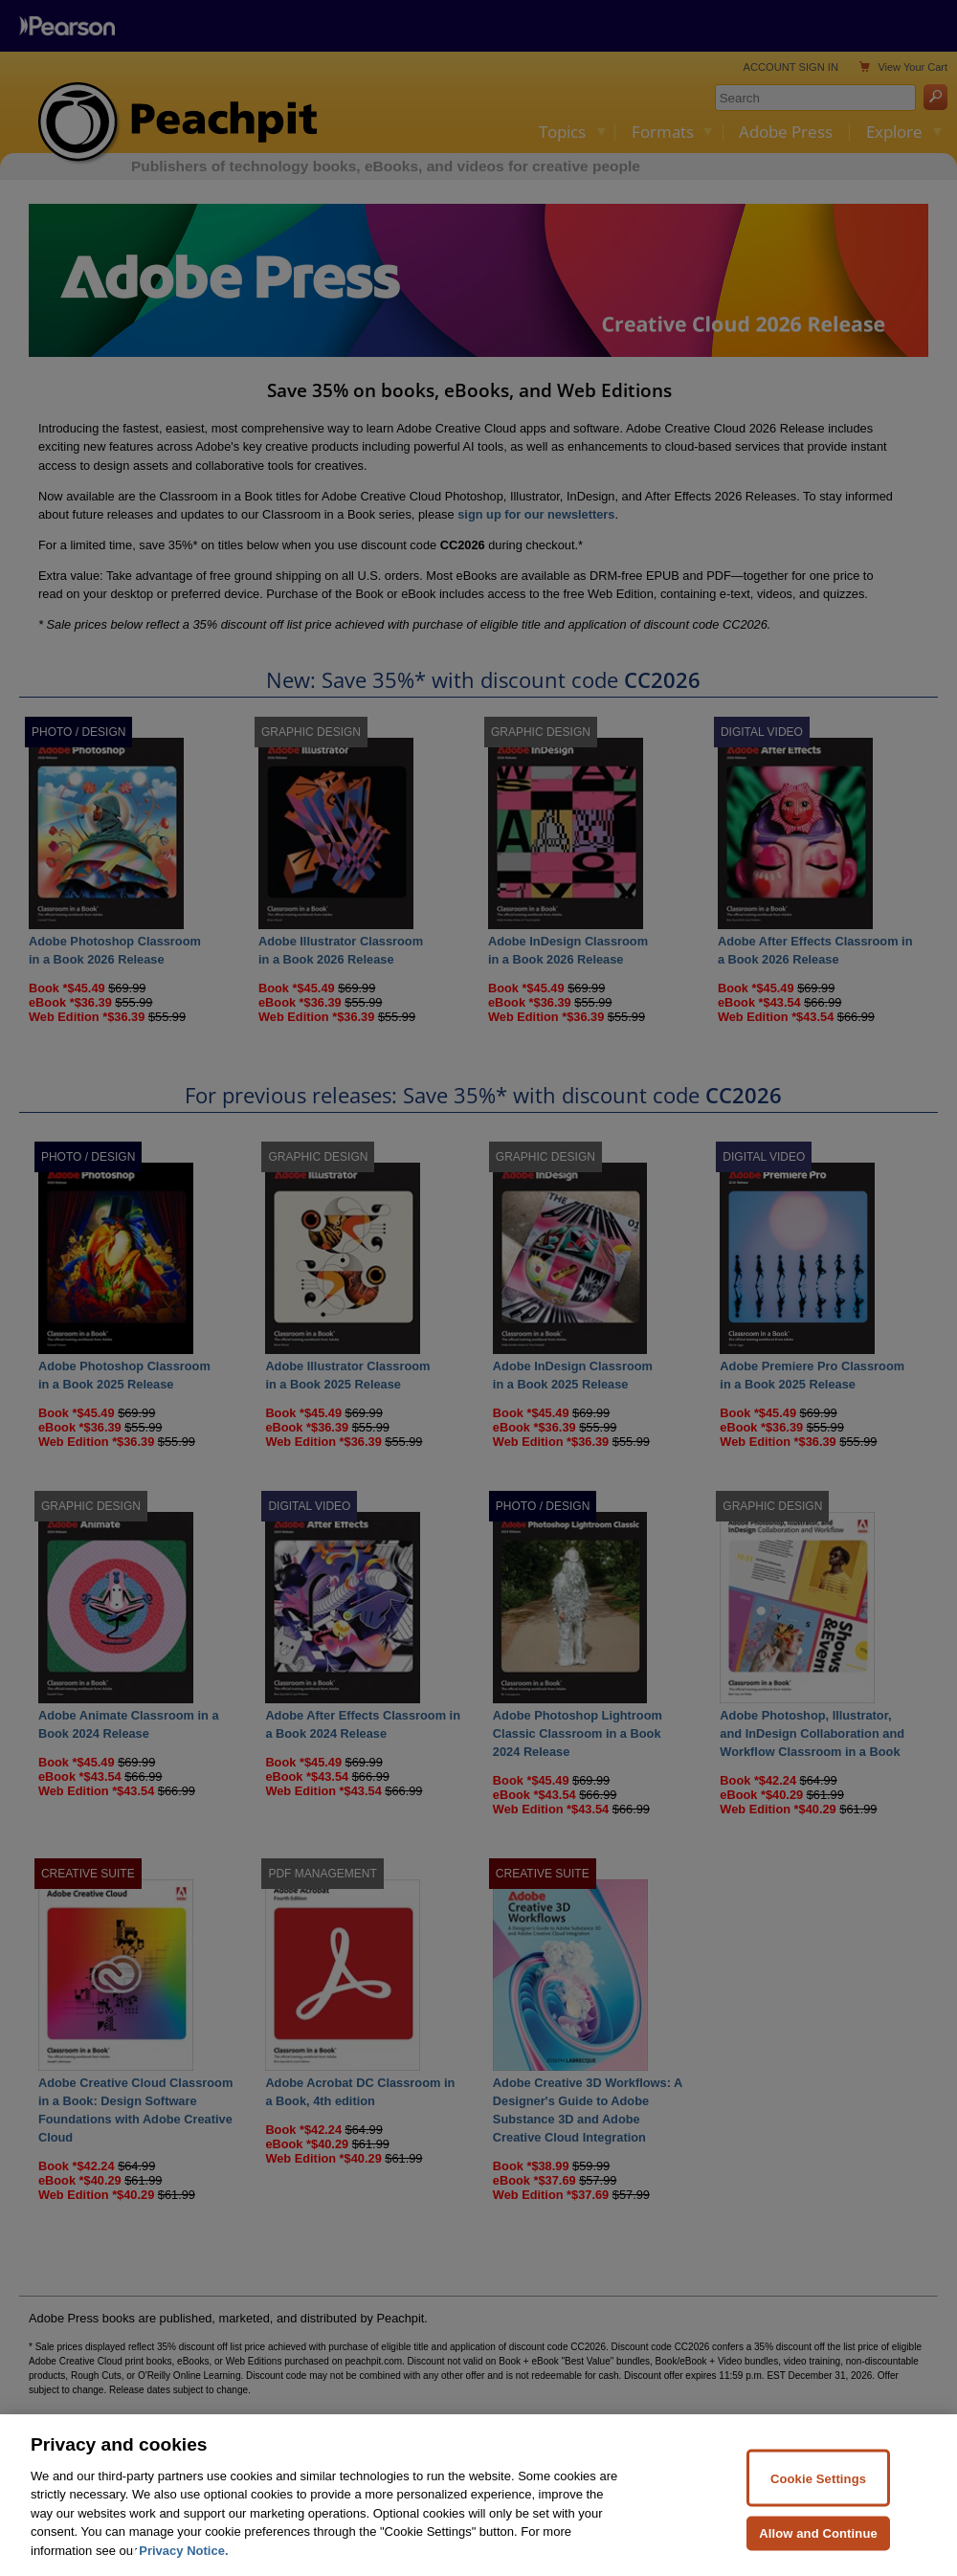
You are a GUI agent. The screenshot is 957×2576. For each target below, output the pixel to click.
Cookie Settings (818, 2492)
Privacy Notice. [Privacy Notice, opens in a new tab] (183, 2565)
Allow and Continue (818, 2548)
